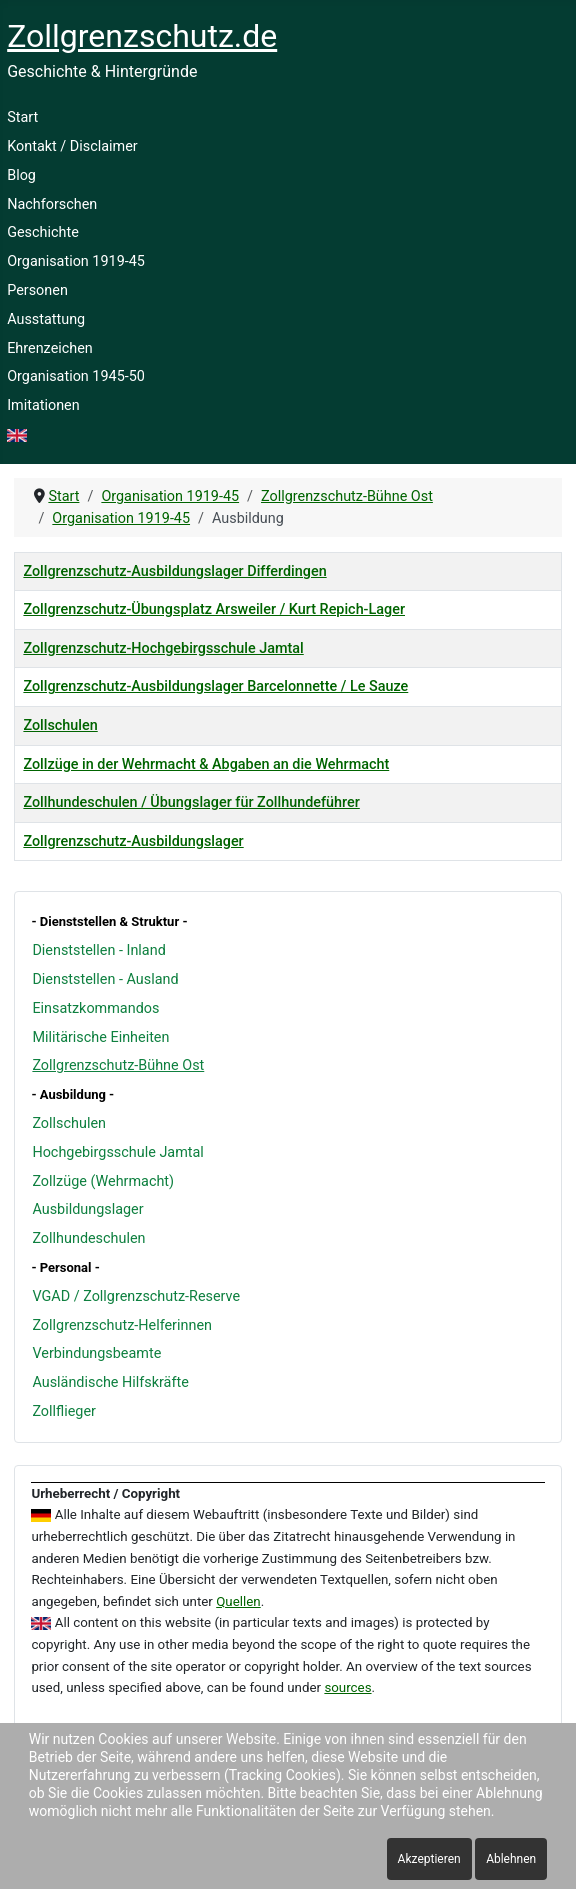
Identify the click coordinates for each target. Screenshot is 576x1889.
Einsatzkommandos (95, 1008)
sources (347, 1687)
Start (22, 117)
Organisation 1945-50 (76, 376)
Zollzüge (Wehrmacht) (103, 1181)
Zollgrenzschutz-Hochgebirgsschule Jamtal (163, 648)
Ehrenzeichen (50, 348)
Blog (21, 175)
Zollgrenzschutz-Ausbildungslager (133, 841)
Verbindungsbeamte (96, 1353)
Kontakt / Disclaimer (72, 146)
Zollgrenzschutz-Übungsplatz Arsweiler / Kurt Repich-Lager (214, 609)
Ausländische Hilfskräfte (110, 1382)
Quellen (238, 1601)
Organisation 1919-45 (76, 261)
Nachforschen (52, 204)
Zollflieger (64, 1411)
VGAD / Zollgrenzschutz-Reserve (136, 1296)
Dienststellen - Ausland (105, 979)
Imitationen (43, 405)
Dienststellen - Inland (98, 950)
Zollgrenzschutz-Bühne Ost (118, 1065)
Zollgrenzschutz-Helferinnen (122, 1325)
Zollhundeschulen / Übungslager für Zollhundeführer (191, 802)
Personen (37, 290)
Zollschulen (69, 1123)
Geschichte (43, 232)
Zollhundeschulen (88, 1238)
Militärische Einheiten (100, 1037)
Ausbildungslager (87, 1209)
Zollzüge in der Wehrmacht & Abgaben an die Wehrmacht (206, 764)
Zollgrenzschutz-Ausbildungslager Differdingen (174, 571)
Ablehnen (511, 1859)
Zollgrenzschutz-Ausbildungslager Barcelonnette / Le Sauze (215, 686)
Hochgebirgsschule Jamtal (117, 1152)
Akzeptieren (429, 1859)
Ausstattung (46, 319)
